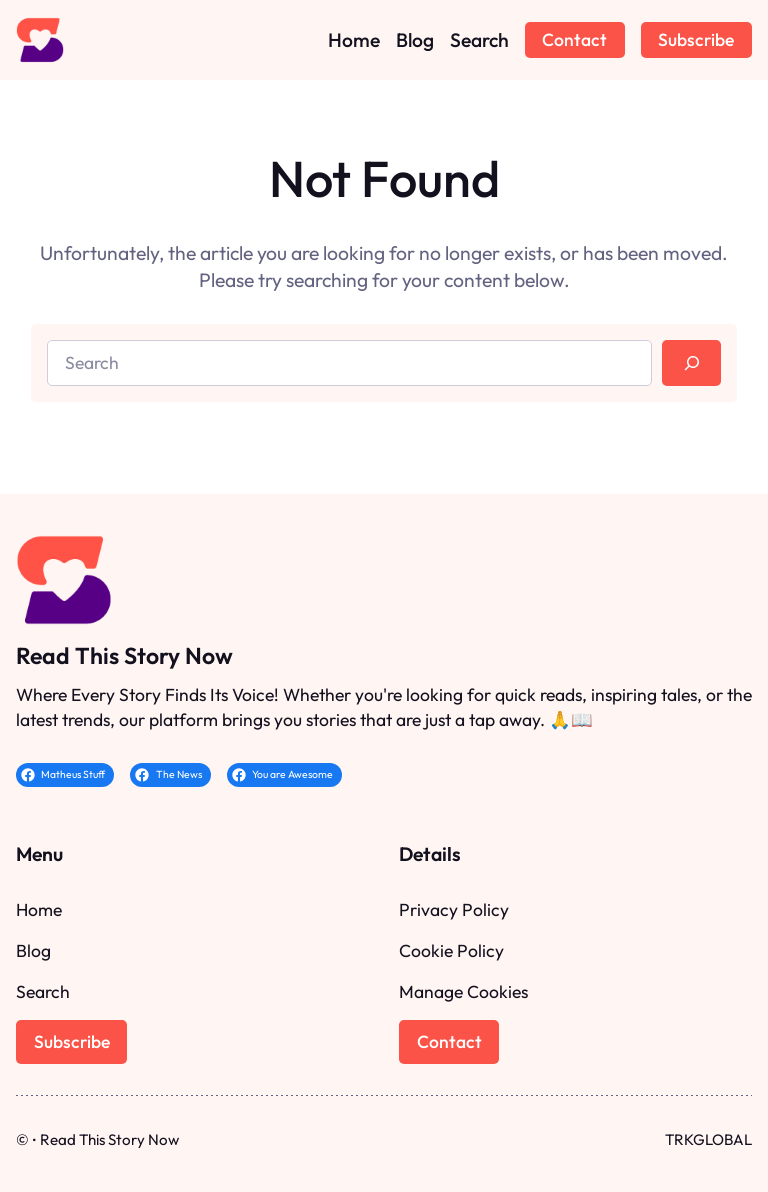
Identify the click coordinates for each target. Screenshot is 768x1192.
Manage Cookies (463, 991)
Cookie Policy (451, 950)
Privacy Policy (454, 909)
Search (43, 991)
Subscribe (696, 39)
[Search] (691, 363)
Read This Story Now (124, 655)
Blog (33, 950)
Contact (574, 39)
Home (39, 909)
